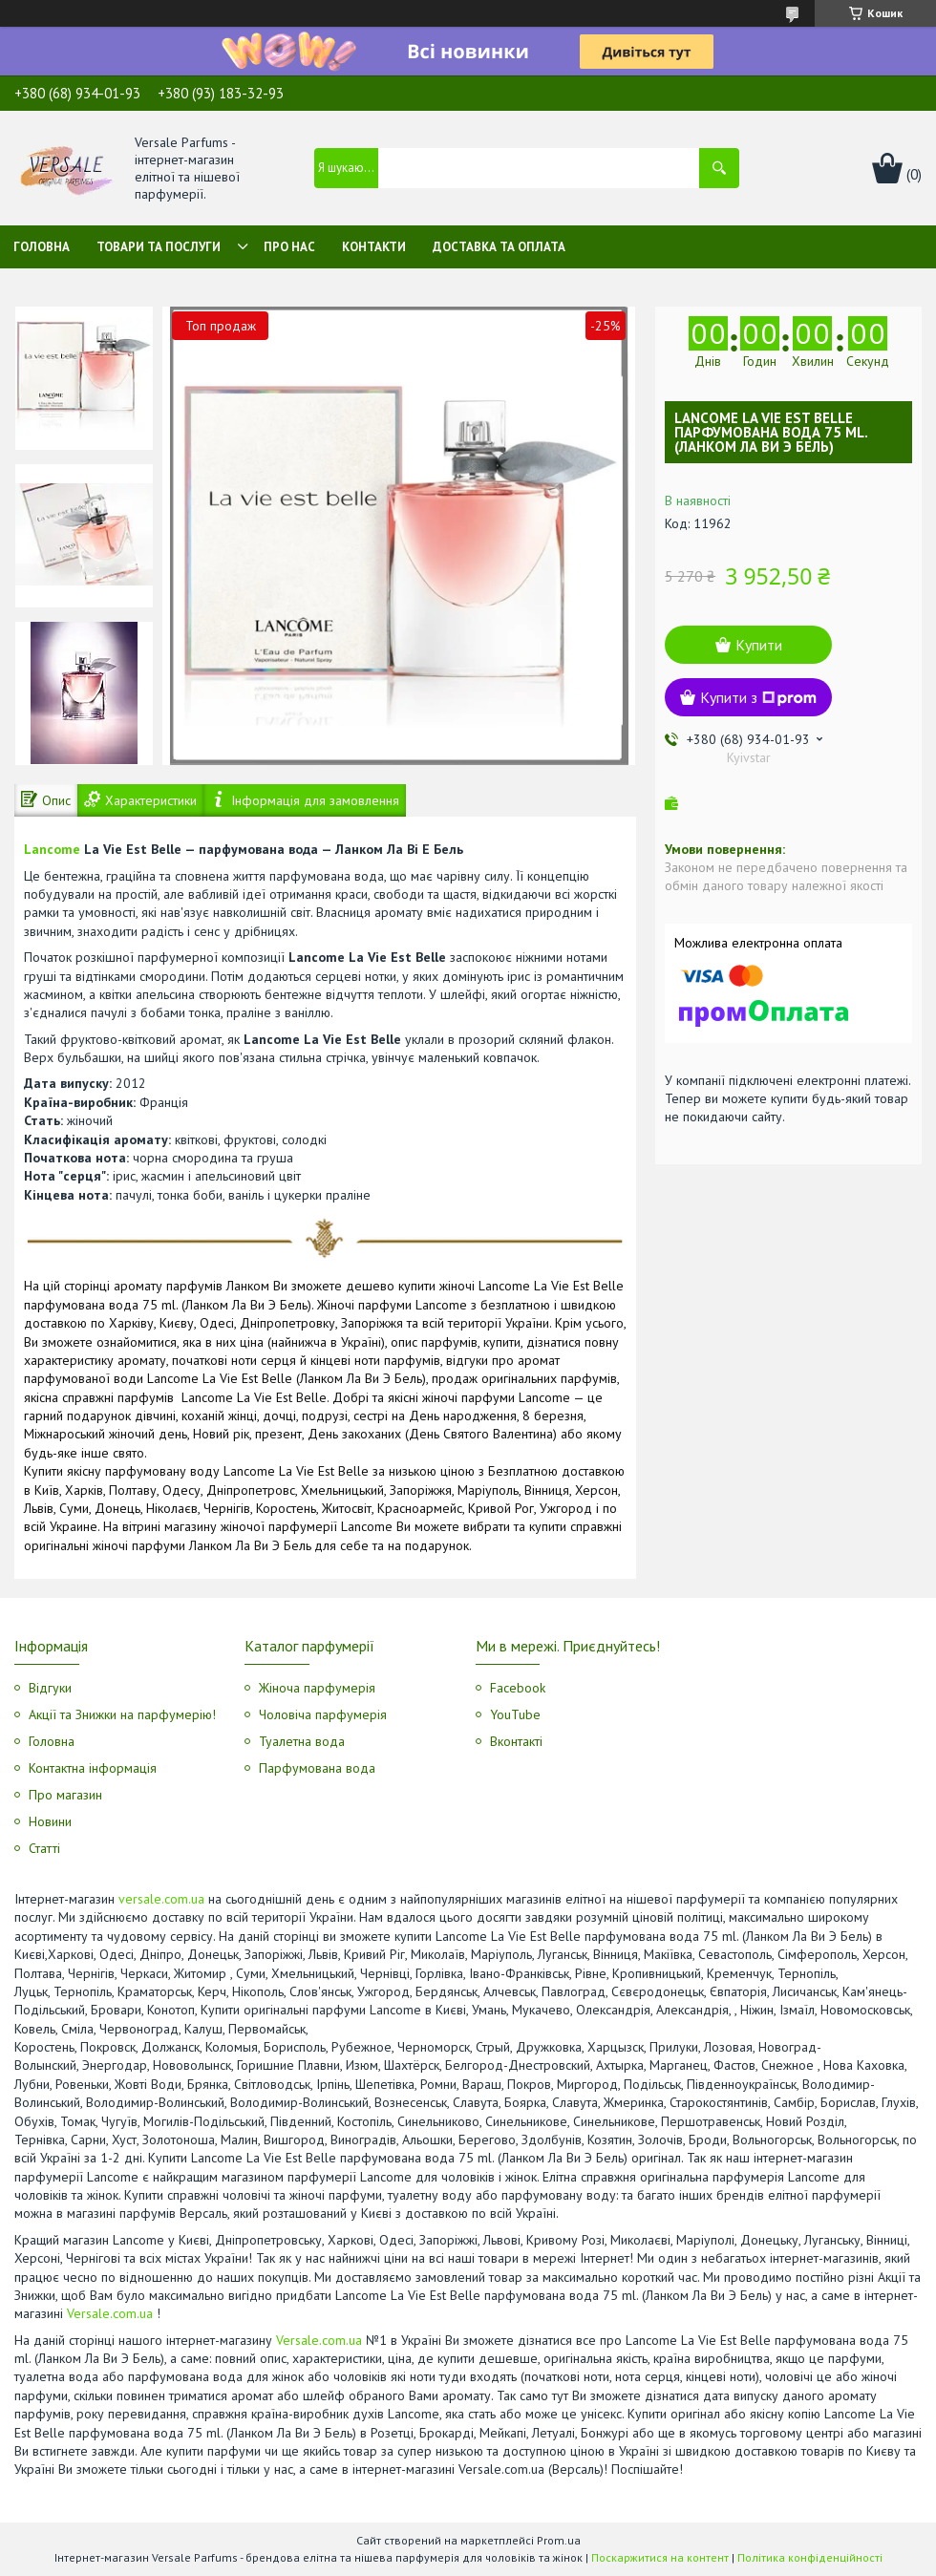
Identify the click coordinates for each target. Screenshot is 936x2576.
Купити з (758, 697)
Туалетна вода (302, 1741)
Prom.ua (559, 2540)
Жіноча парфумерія (317, 1687)
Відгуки (50, 1687)
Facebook (517, 1687)
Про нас (289, 247)
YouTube (515, 1714)
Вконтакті (516, 1741)
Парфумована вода (317, 1768)
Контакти (374, 247)
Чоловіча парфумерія (323, 1714)
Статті (44, 1848)
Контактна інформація (93, 1768)
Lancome (52, 849)
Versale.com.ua (110, 2313)
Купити (758, 644)
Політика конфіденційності (810, 2557)
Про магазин (65, 1794)
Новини (50, 1821)
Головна (41, 247)
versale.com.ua (161, 1898)
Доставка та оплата (499, 247)
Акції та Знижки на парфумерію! (122, 1714)
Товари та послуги (158, 247)
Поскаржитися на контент (660, 2557)
